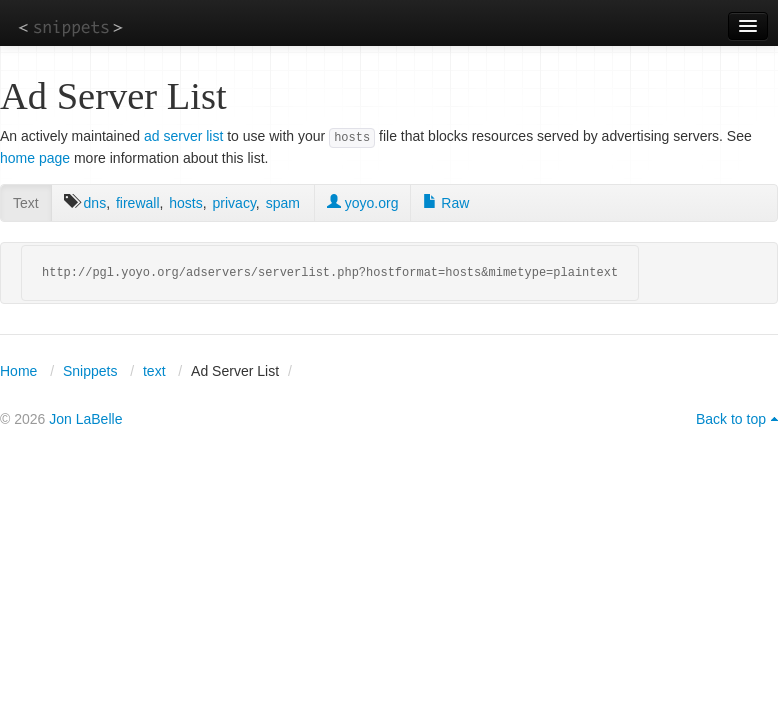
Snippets (90, 371)
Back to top (731, 419)
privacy (234, 203)
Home (18, 371)
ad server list (183, 136)
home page (35, 158)
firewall (138, 203)
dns (95, 203)
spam (283, 203)
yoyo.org (363, 203)
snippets (70, 26)
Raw (446, 203)
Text (26, 203)
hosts (185, 203)
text (154, 371)
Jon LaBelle (85, 419)
